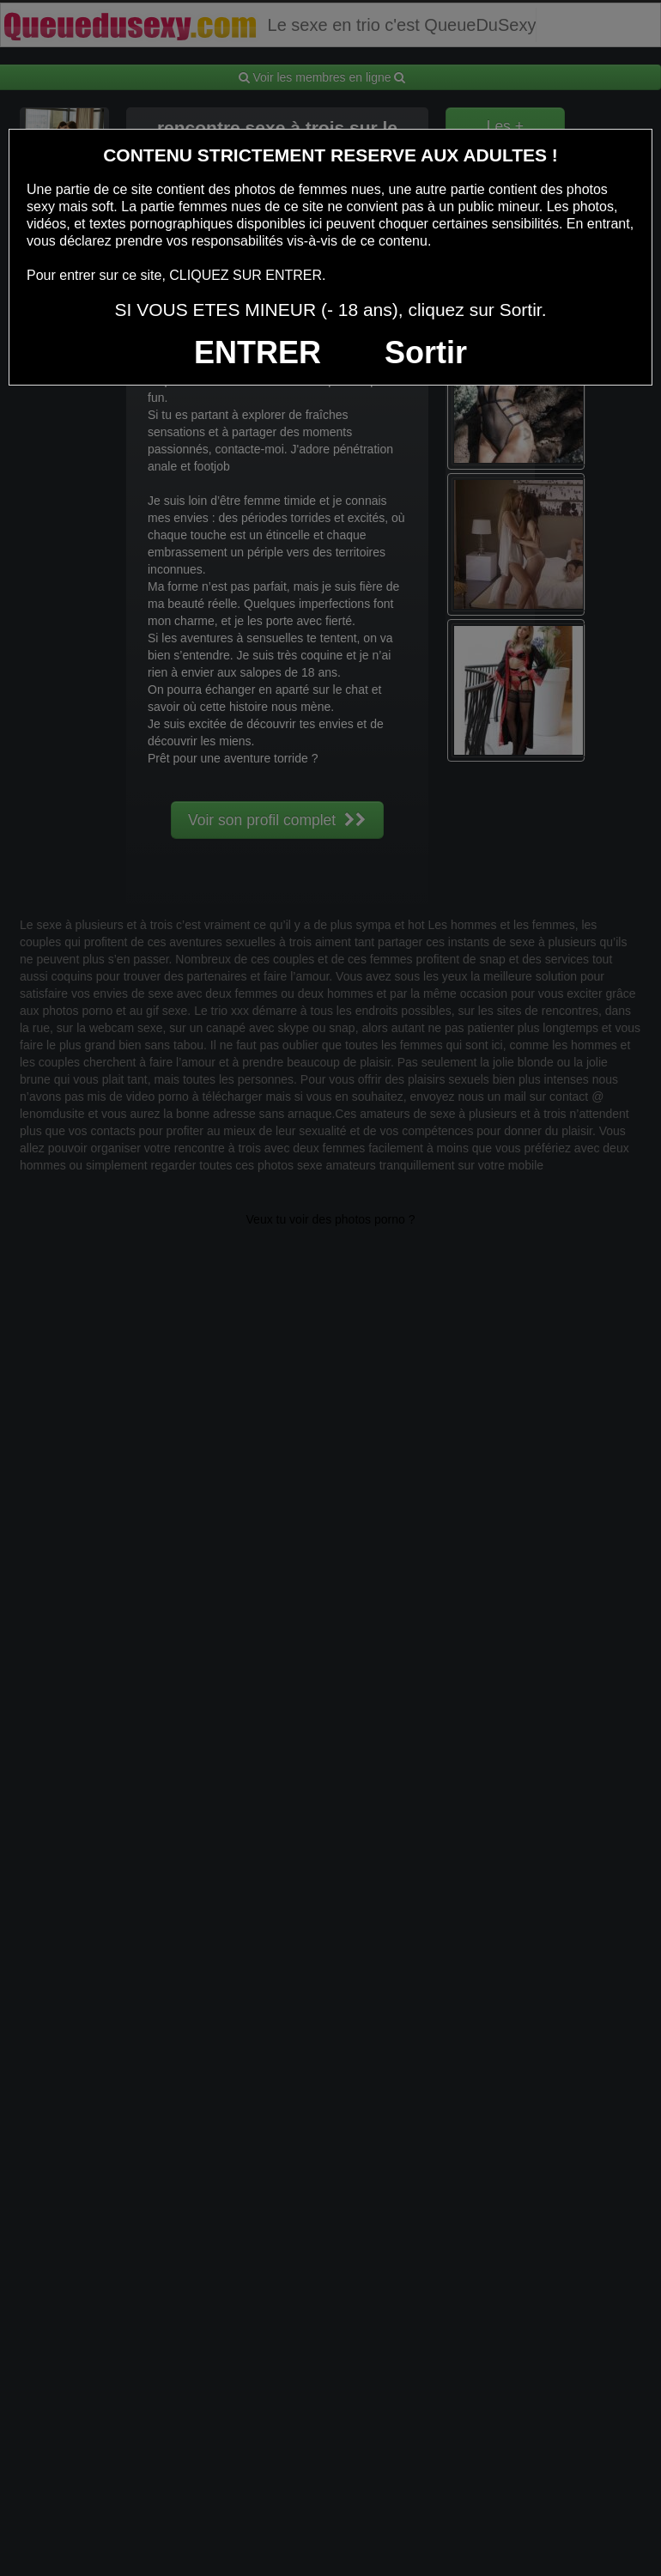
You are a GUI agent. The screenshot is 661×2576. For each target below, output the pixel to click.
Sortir (426, 352)
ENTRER (257, 352)
